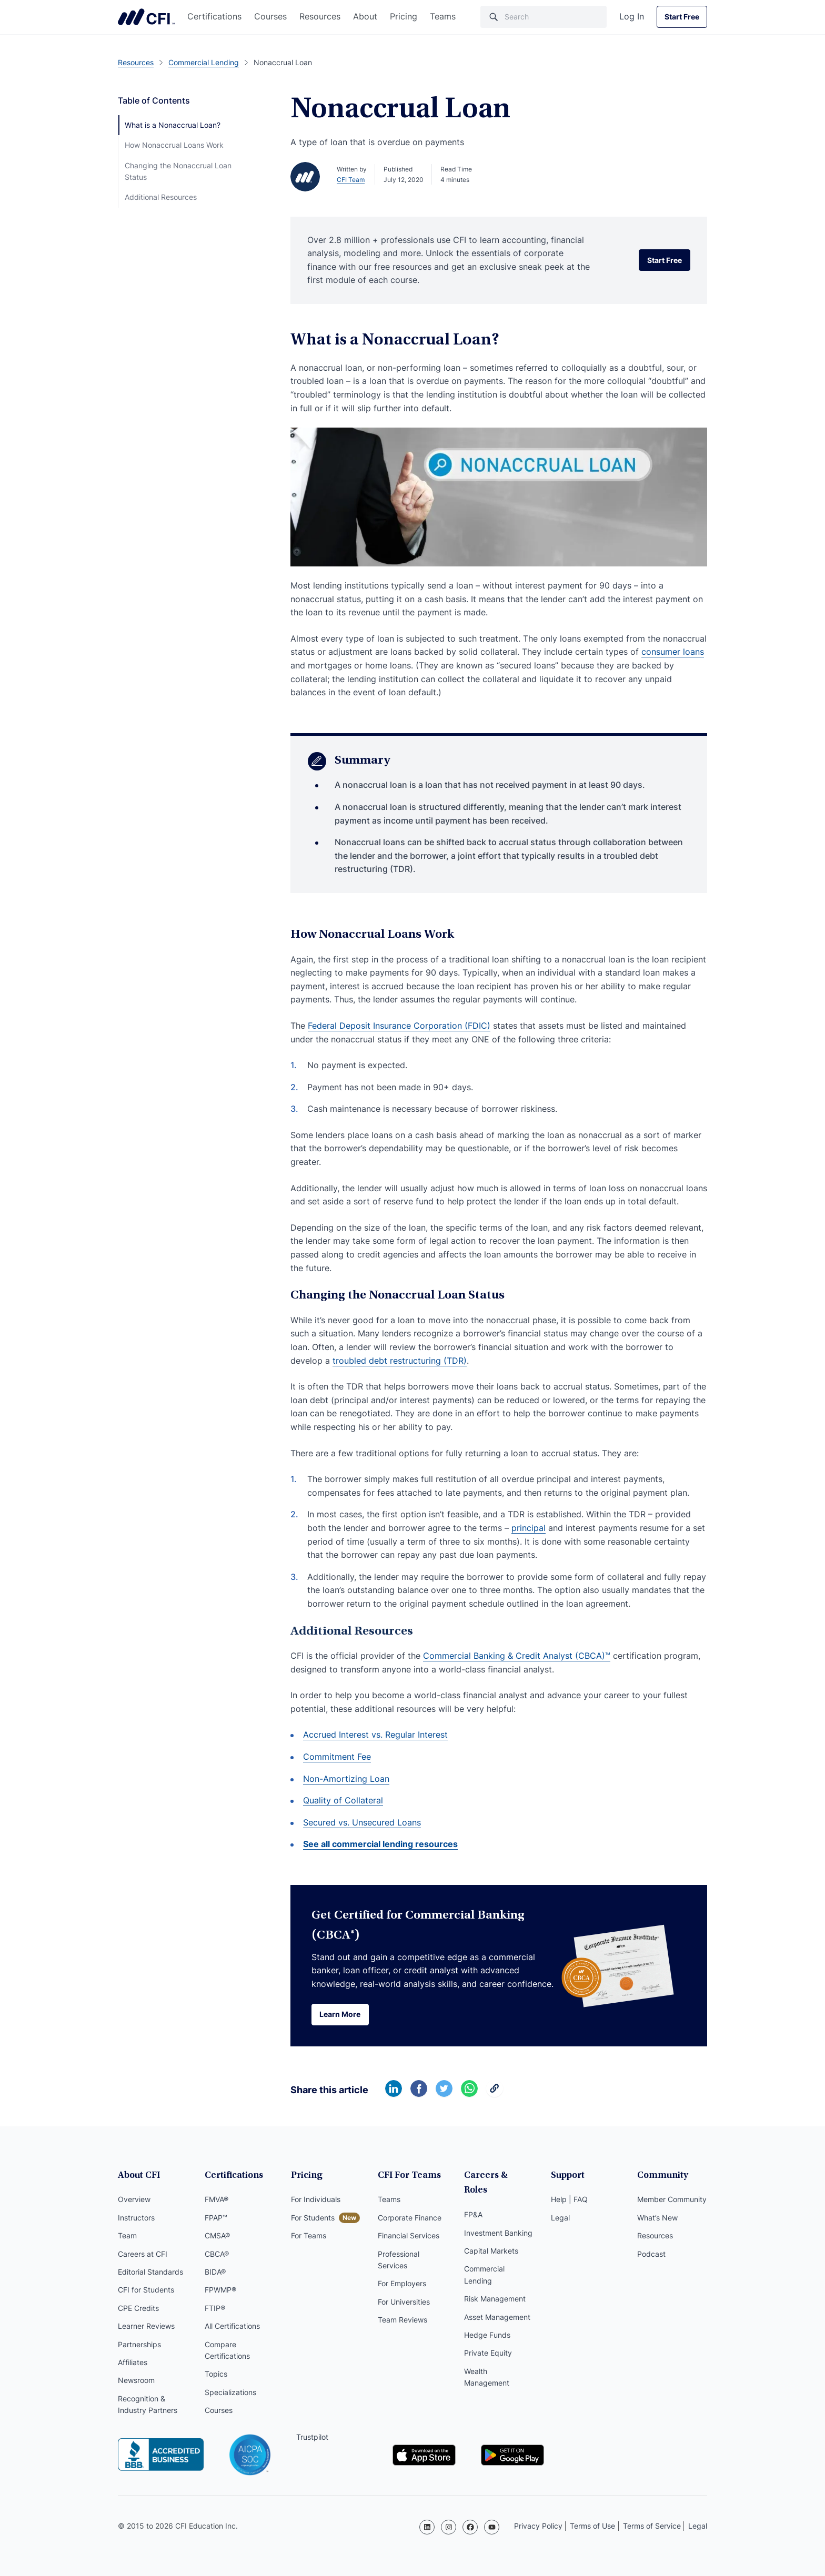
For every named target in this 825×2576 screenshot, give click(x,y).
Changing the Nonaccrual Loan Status (178, 171)
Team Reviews (402, 2320)
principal (528, 1528)
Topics (216, 2374)
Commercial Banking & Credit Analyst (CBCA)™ (516, 1655)
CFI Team (351, 180)
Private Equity (488, 2339)
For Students (313, 2218)
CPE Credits (138, 2309)
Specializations (230, 2393)
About (365, 16)
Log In (631, 16)
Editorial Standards (150, 2272)
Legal (560, 2218)
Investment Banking (498, 2218)
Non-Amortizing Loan (346, 1778)
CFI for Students (146, 2291)
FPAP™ (216, 2218)
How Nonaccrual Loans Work (174, 144)
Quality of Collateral (343, 1800)
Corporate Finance (409, 2218)
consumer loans (672, 651)
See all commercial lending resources (380, 1844)
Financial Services (408, 2236)
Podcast (651, 2254)
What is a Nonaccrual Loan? (172, 124)
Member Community (672, 2200)
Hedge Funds (487, 2320)
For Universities (404, 2302)
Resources (319, 16)
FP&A (473, 2200)
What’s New (657, 2218)
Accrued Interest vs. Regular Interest (375, 1734)
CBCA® (217, 2254)
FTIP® (215, 2309)
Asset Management (497, 2302)
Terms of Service (652, 2525)
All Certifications (232, 2327)
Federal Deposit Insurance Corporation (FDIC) (399, 1025)
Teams (443, 16)
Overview (134, 2200)
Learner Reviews (146, 2327)
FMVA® (216, 2200)
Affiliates (132, 2363)
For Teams (308, 2236)
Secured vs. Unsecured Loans (362, 1822)
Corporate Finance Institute (146, 17)
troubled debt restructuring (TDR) (400, 1360)
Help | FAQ (569, 2200)
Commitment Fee (337, 1756)
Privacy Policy (538, 2525)
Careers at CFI (142, 2254)
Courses (270, 16)
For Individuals (315, 2200)
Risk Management (495, 2284)
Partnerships (139, 2345)
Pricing (403, 16)
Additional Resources (161, 196)
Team (127, 2236)
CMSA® (217, 2236)
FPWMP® (220, 2291)
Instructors (136, 2218)
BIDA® (215, 2272)
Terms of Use (592, 2525)
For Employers (402, 2284)
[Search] (543, 17)
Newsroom (136, 2381)
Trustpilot (312, 2437)
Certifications (214, 16)
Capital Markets (491, 2236)
